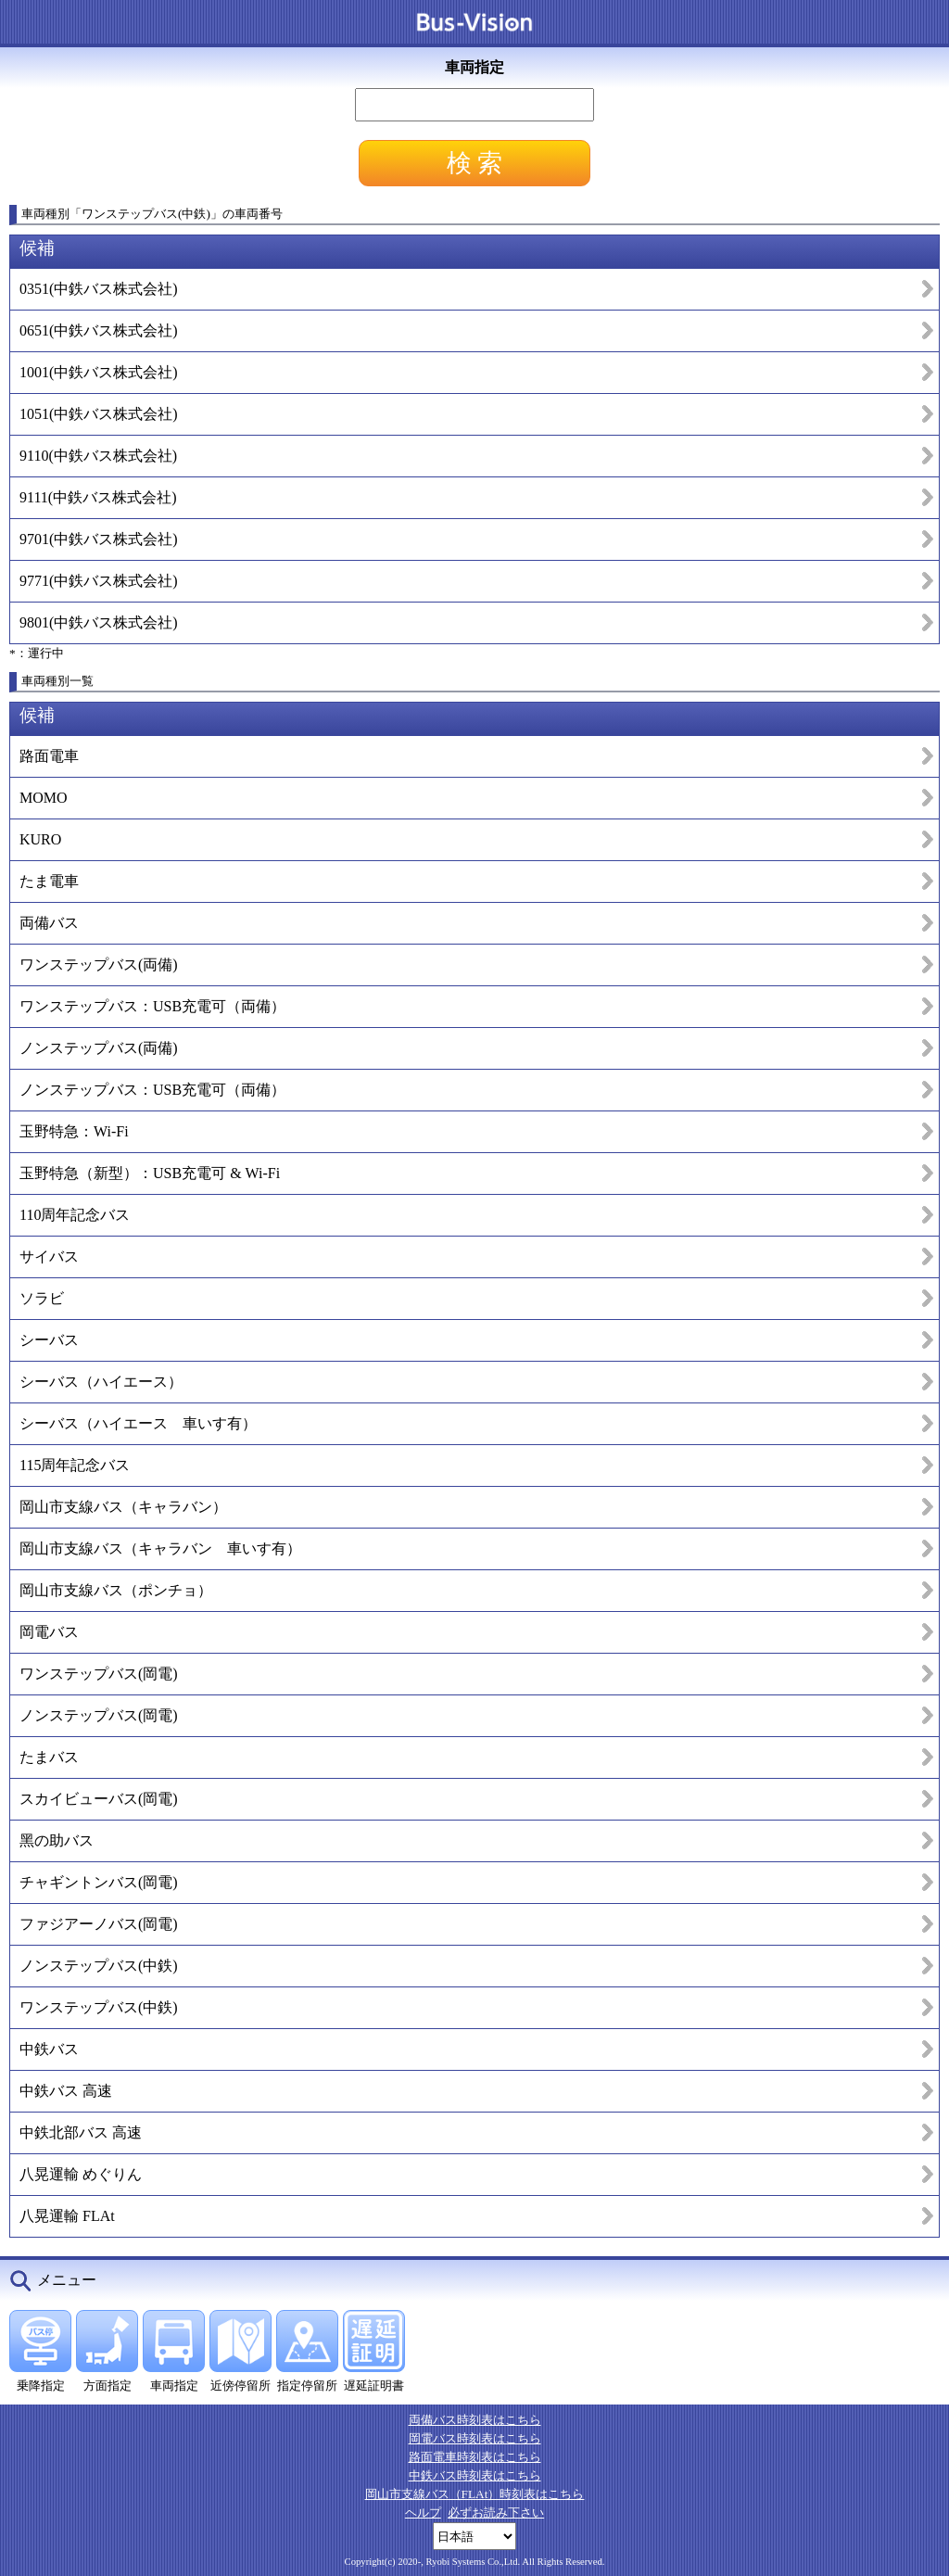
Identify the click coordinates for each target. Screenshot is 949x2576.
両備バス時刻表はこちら (475, 2420)
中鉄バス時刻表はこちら (475, 2475)
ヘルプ (423, 2512)
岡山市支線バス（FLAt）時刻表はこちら (475, 2494)
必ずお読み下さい (496, 2512)
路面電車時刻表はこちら (475, 2457)
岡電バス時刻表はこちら (475, 2438)
